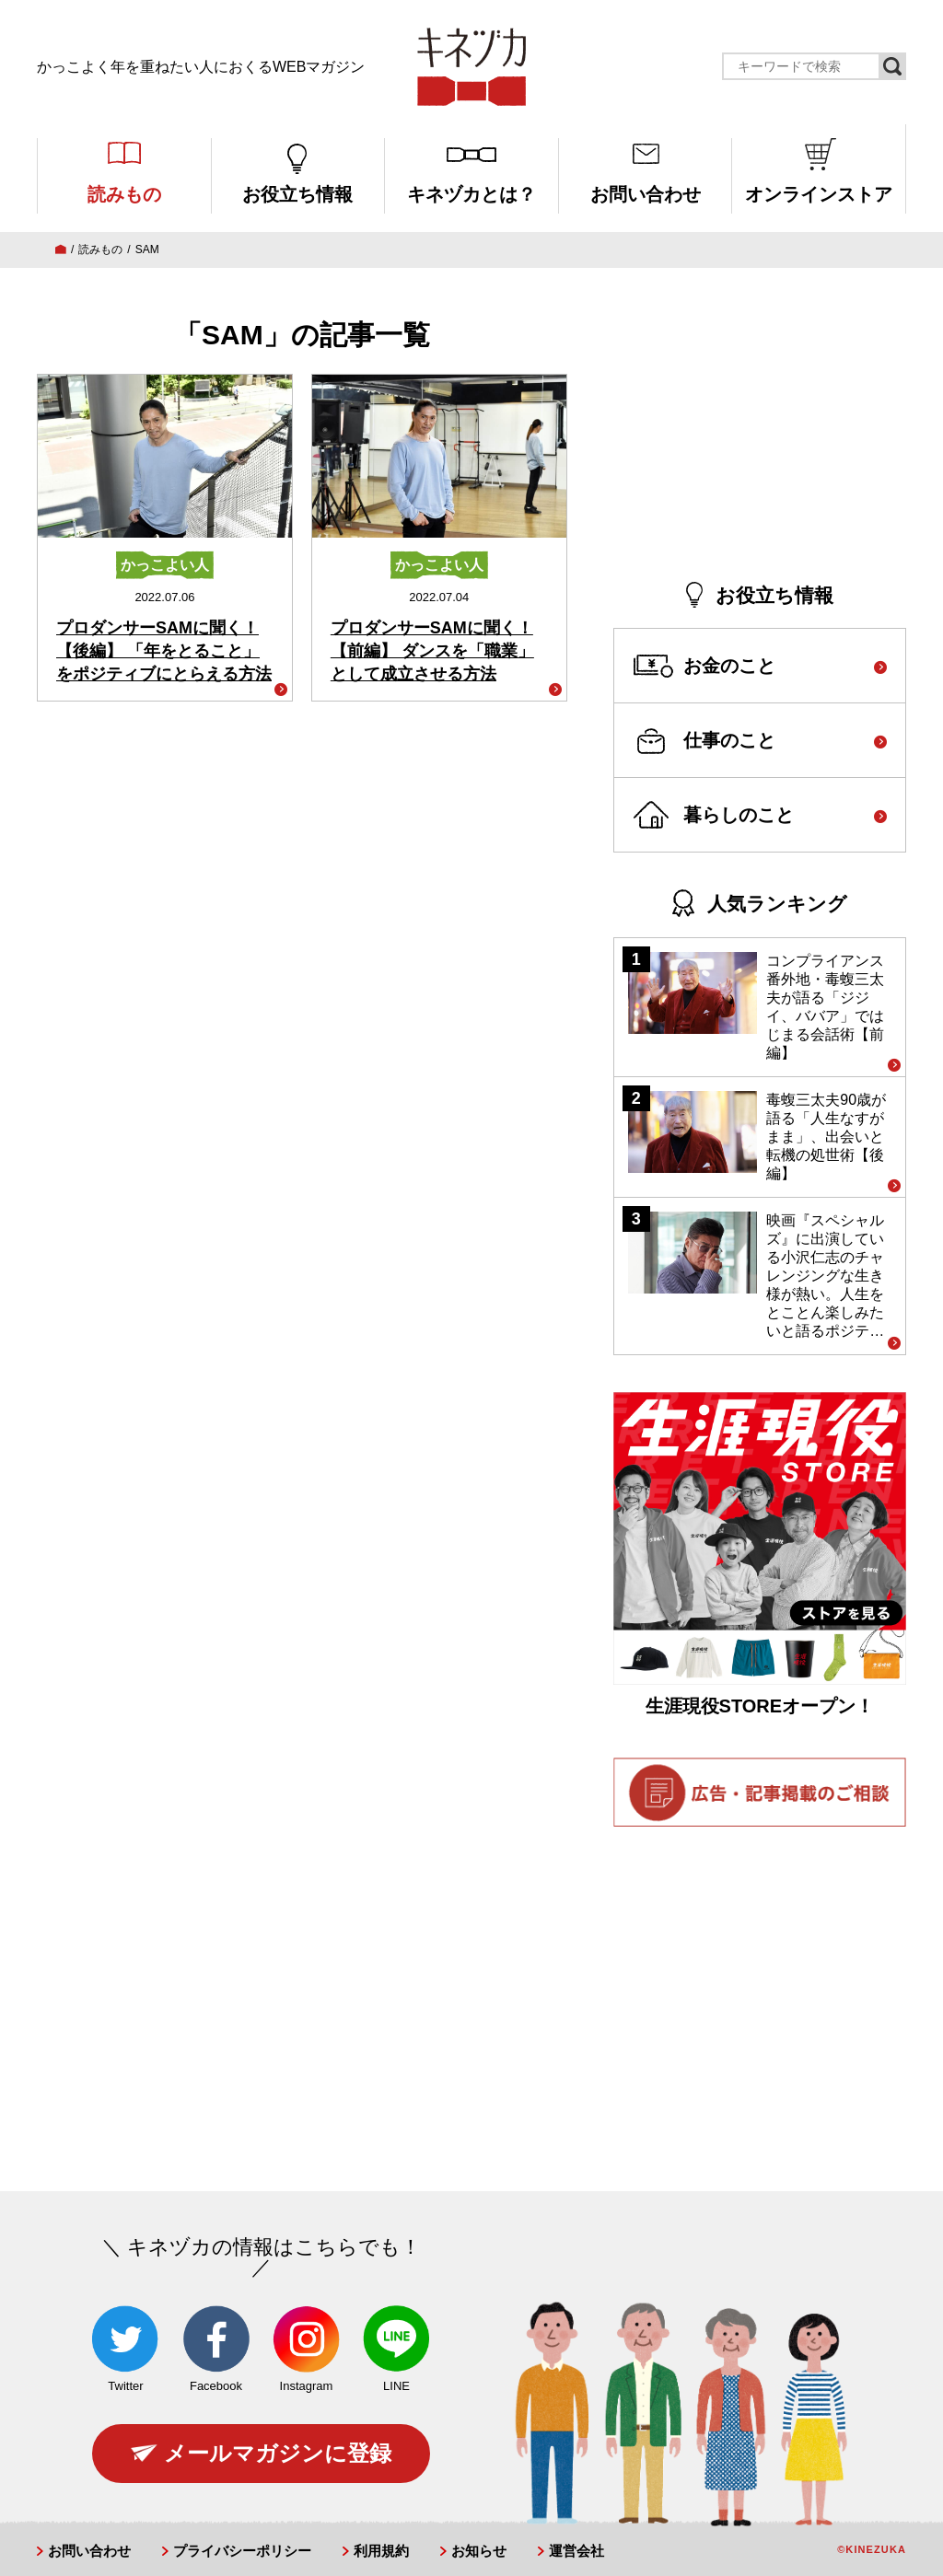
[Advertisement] (759, 429)
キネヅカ (471, 67)
